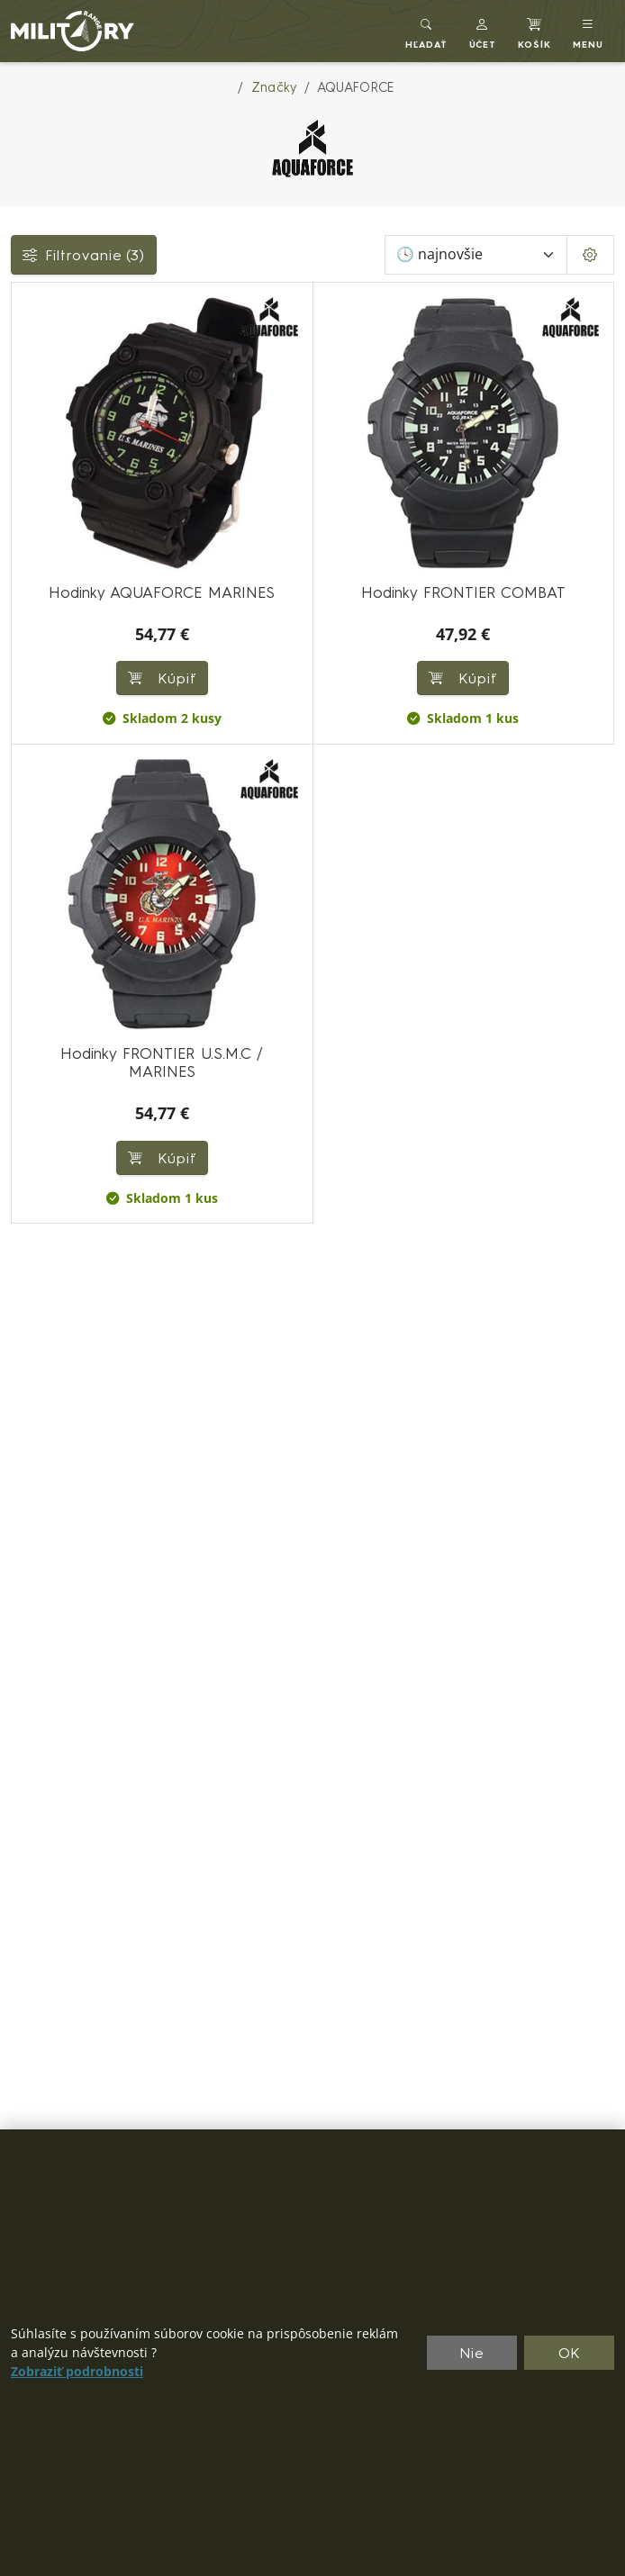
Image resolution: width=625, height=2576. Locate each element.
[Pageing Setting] (590, 255)
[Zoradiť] (475, 255)
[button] (483, 31)
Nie (472, 2353)
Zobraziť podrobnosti (77, 2372)
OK (569, 2353)
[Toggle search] (426, 31)
